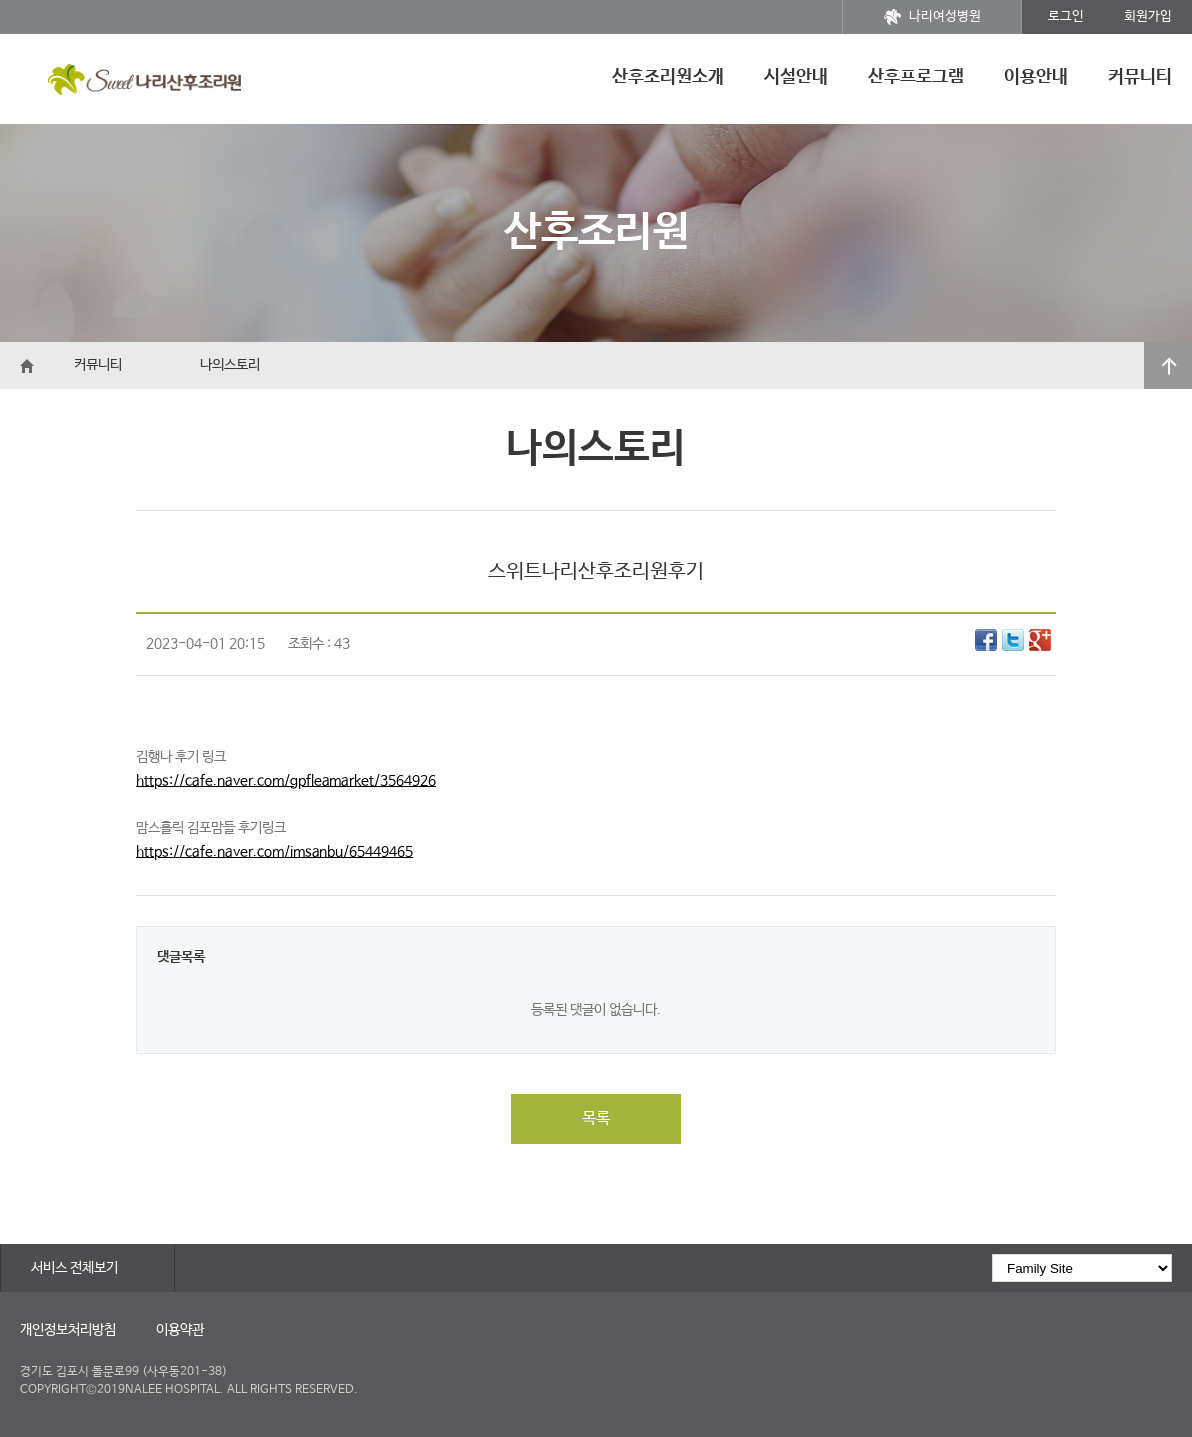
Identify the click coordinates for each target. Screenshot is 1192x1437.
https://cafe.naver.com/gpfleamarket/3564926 (286, 781)
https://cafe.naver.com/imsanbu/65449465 (274, 852)
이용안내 (1036, 77)
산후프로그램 (916, 77)
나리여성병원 (932, 17)
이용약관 (180, 1330)
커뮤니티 (1140, 77)
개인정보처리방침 (68, 1330)
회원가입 (1148, 16)
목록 (596, 1118)
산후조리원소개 (668, 77)
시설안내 (796, 77)
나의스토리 (230, 365)
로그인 (1066, 16)
